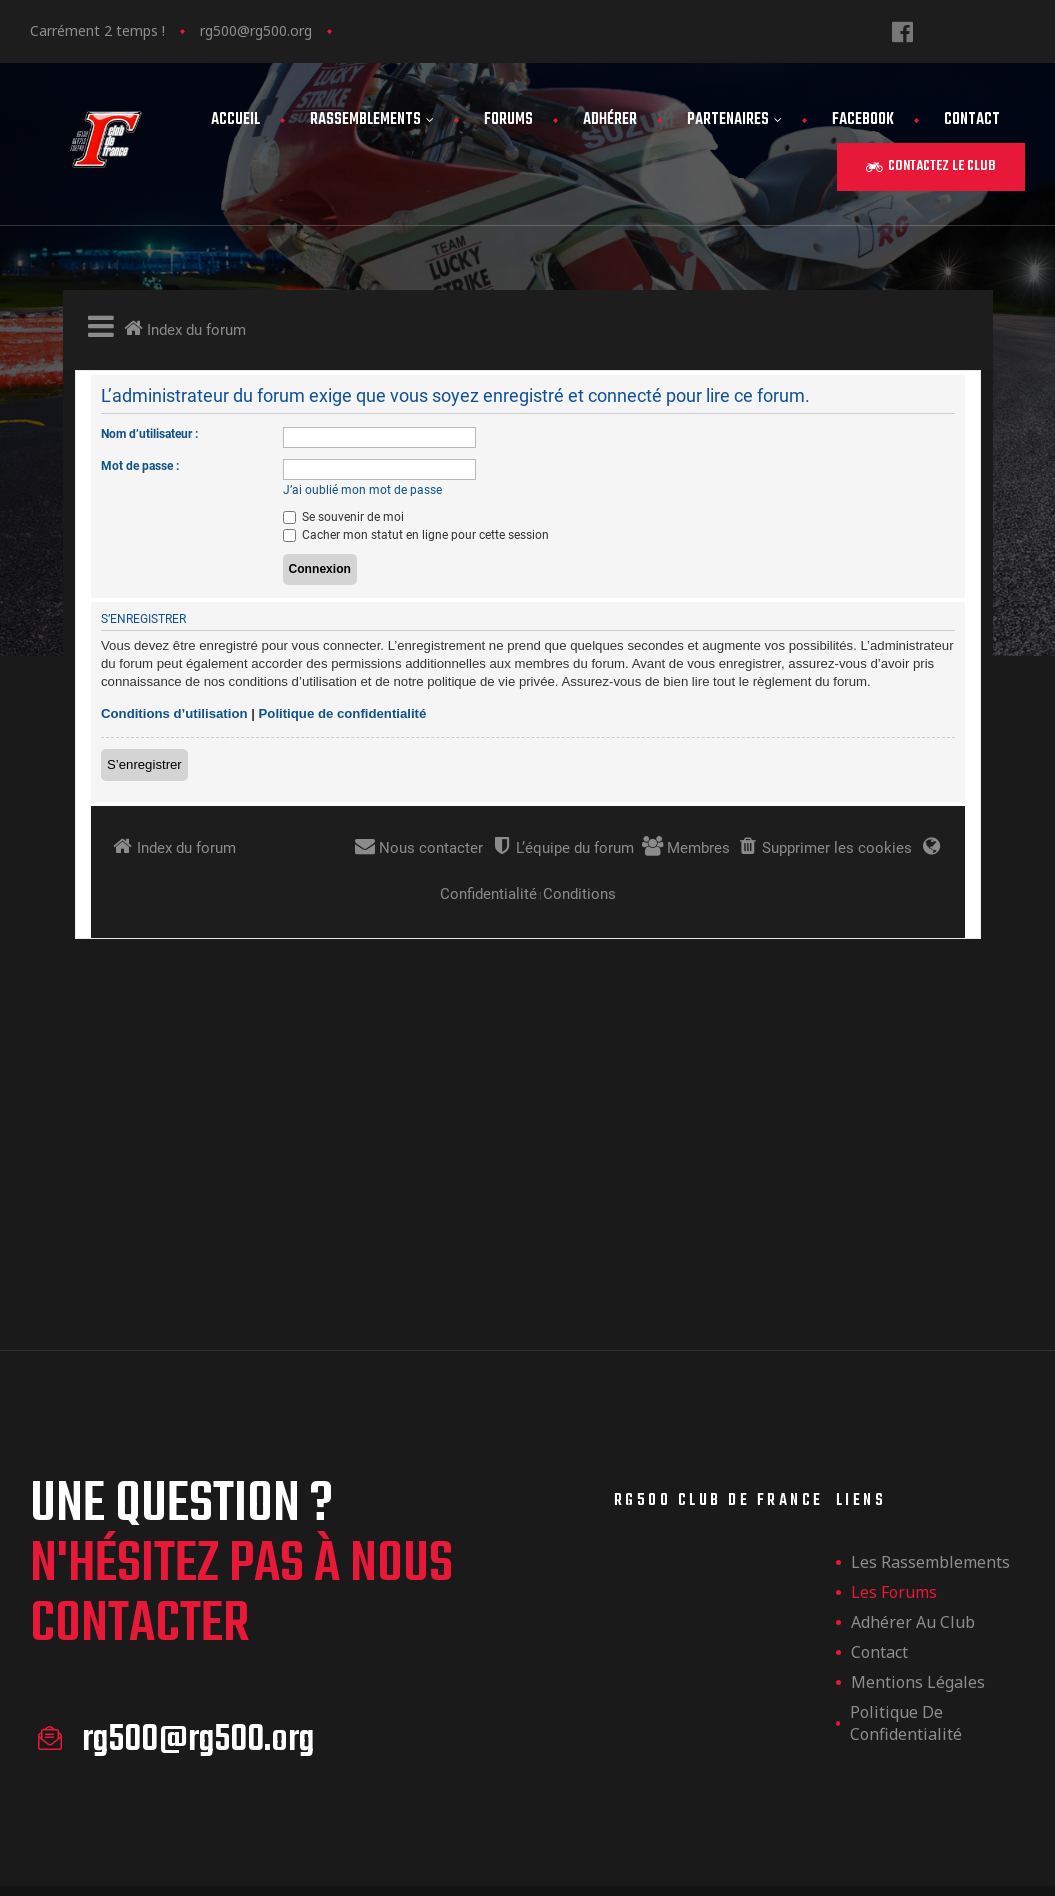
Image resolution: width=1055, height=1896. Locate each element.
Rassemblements (372, 120)
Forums (508, 120)
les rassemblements (930, 1300)
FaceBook (863, 120)
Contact (972, 120)
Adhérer (610, 120)
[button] (931, 167)
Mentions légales (918, 1420)
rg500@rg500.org (256, 30)
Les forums (894, 1330)
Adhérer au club (913, 1360)
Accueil (235, 120)
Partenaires (734, 120)
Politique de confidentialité (906, 1461)
